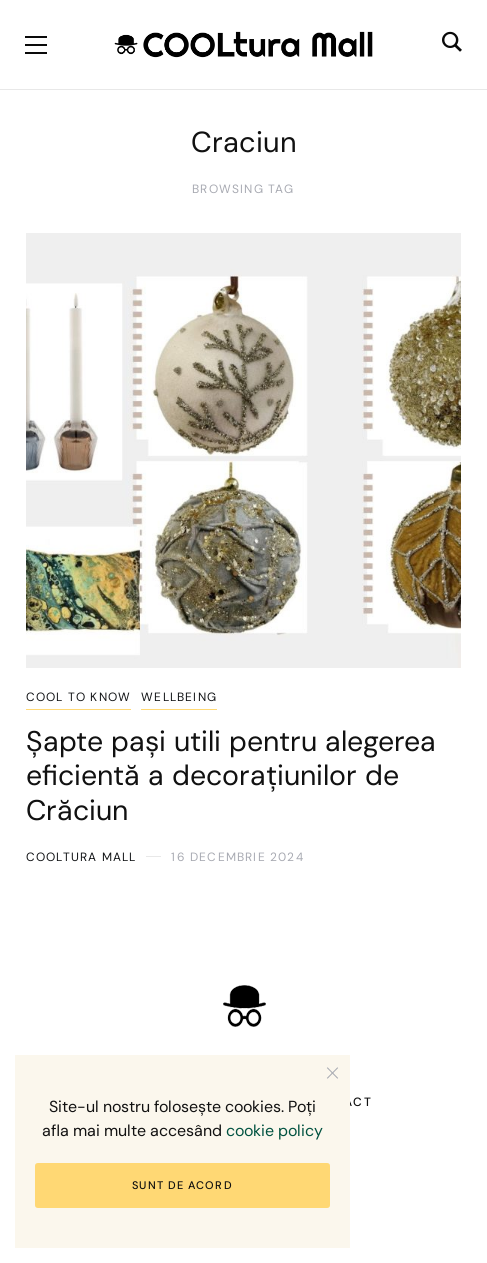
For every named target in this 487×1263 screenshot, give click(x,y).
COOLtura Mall (81, 857)
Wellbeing (179, 697)
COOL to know (78, 697)
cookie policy (274, 1130)
